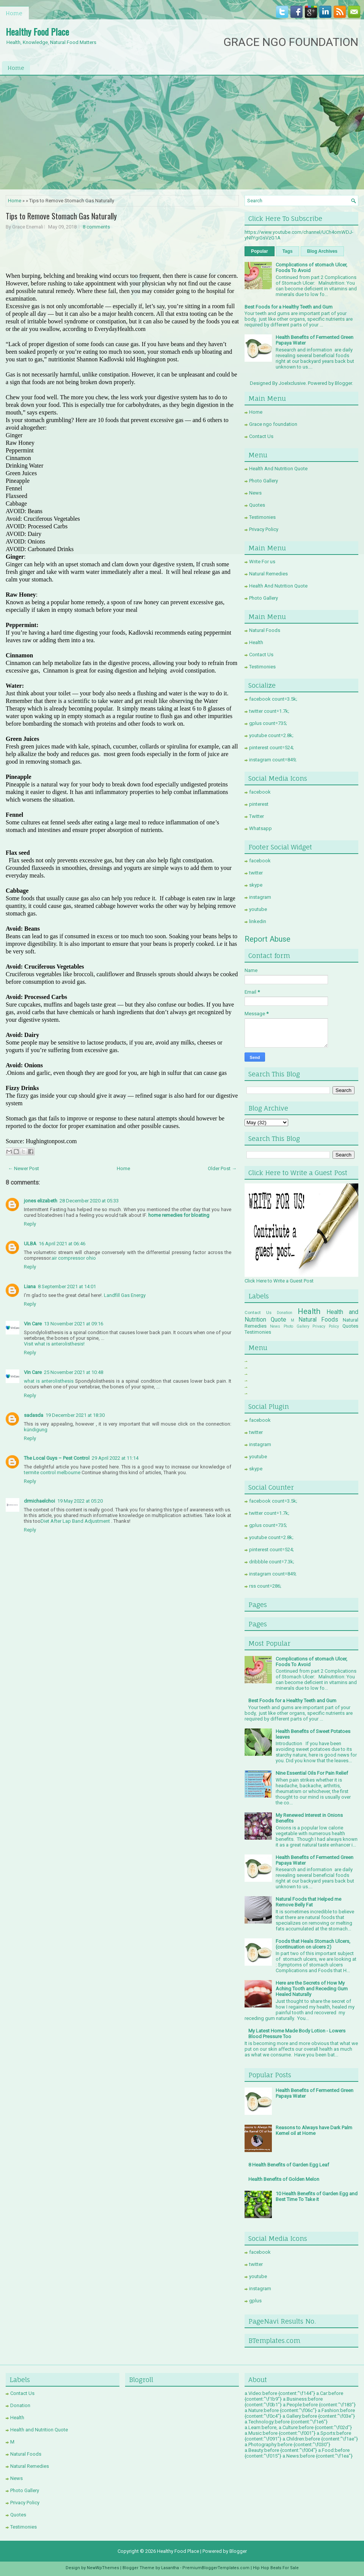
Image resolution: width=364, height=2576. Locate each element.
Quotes (257, 505)
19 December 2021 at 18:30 (75, 1415)
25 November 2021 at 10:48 (73, 1372)
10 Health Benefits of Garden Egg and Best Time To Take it (317, 2196)
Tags (287, 251)
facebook (260, 792)
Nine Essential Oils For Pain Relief (312, 1773)
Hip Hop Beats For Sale (276, 2567)
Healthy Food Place (37, 31)
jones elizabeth (40, 1201)
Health (256, 642)
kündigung (35, 1429)
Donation (284, 1312)
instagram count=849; (273, 760)
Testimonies (262, 517)
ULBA (30, 1243)
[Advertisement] (182, 132)
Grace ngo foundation (273, 424)
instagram (260, 897)
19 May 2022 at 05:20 (80, 1501)
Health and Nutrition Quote (39, 2430)
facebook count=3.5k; (273, 699)
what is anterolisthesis (49, 1381)
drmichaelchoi (39, 1501)
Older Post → (222, 1168)
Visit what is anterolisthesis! (54, 1344)
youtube (258, 909)
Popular (259, 251)
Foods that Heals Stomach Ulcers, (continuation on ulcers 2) (313, 1944)
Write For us (262, 561)
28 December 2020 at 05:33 (89, 1201)
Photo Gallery (263, 481)
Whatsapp (260, 828)
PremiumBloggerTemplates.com (215, 2567)
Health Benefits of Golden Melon (283, 2179)
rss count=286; (265, 1586)
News (255, 493)
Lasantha (170, 2567)
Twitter (256, 816)
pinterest (258, 804)
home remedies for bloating (178, 1215)
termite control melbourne (52, 1472)
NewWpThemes (103, 2567)
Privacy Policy (263, 529)
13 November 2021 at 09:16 (73, 1324)
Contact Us (261, 436)
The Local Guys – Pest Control (56, 1458)
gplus (255, 2300)
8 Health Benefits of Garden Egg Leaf (288, 2165)
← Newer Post (23, 1168)
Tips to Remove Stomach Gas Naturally (61, 216)
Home (14, 13)
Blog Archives (322, 251)
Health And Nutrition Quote (278, 468)
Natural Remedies (268, 574)
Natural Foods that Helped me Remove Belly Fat (308, 1902)
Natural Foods (264, 630)
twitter (256, 873)
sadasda (33, 1415)
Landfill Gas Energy (125, 1295)
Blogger (343, 383)
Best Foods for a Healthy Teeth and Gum (289, 307)
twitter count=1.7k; (269, 711)
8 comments (96, 227)
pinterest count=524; (271, 747)
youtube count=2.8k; (271, 735)
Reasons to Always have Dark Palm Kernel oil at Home (314, 2130)
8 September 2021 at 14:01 (67, 1286)
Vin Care (33, 1324)
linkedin (257, 921)
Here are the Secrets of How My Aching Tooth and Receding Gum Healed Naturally (312, 1988)
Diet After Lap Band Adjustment (75, 1521)
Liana (30, 1286)
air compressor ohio (74, 1258)
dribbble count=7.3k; (271, 1562)
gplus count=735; (268, 723)
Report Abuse (267, 939)
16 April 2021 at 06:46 (62, 1243)
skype (255, 885)
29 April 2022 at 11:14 (115, 1458)
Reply (30, 1224)
